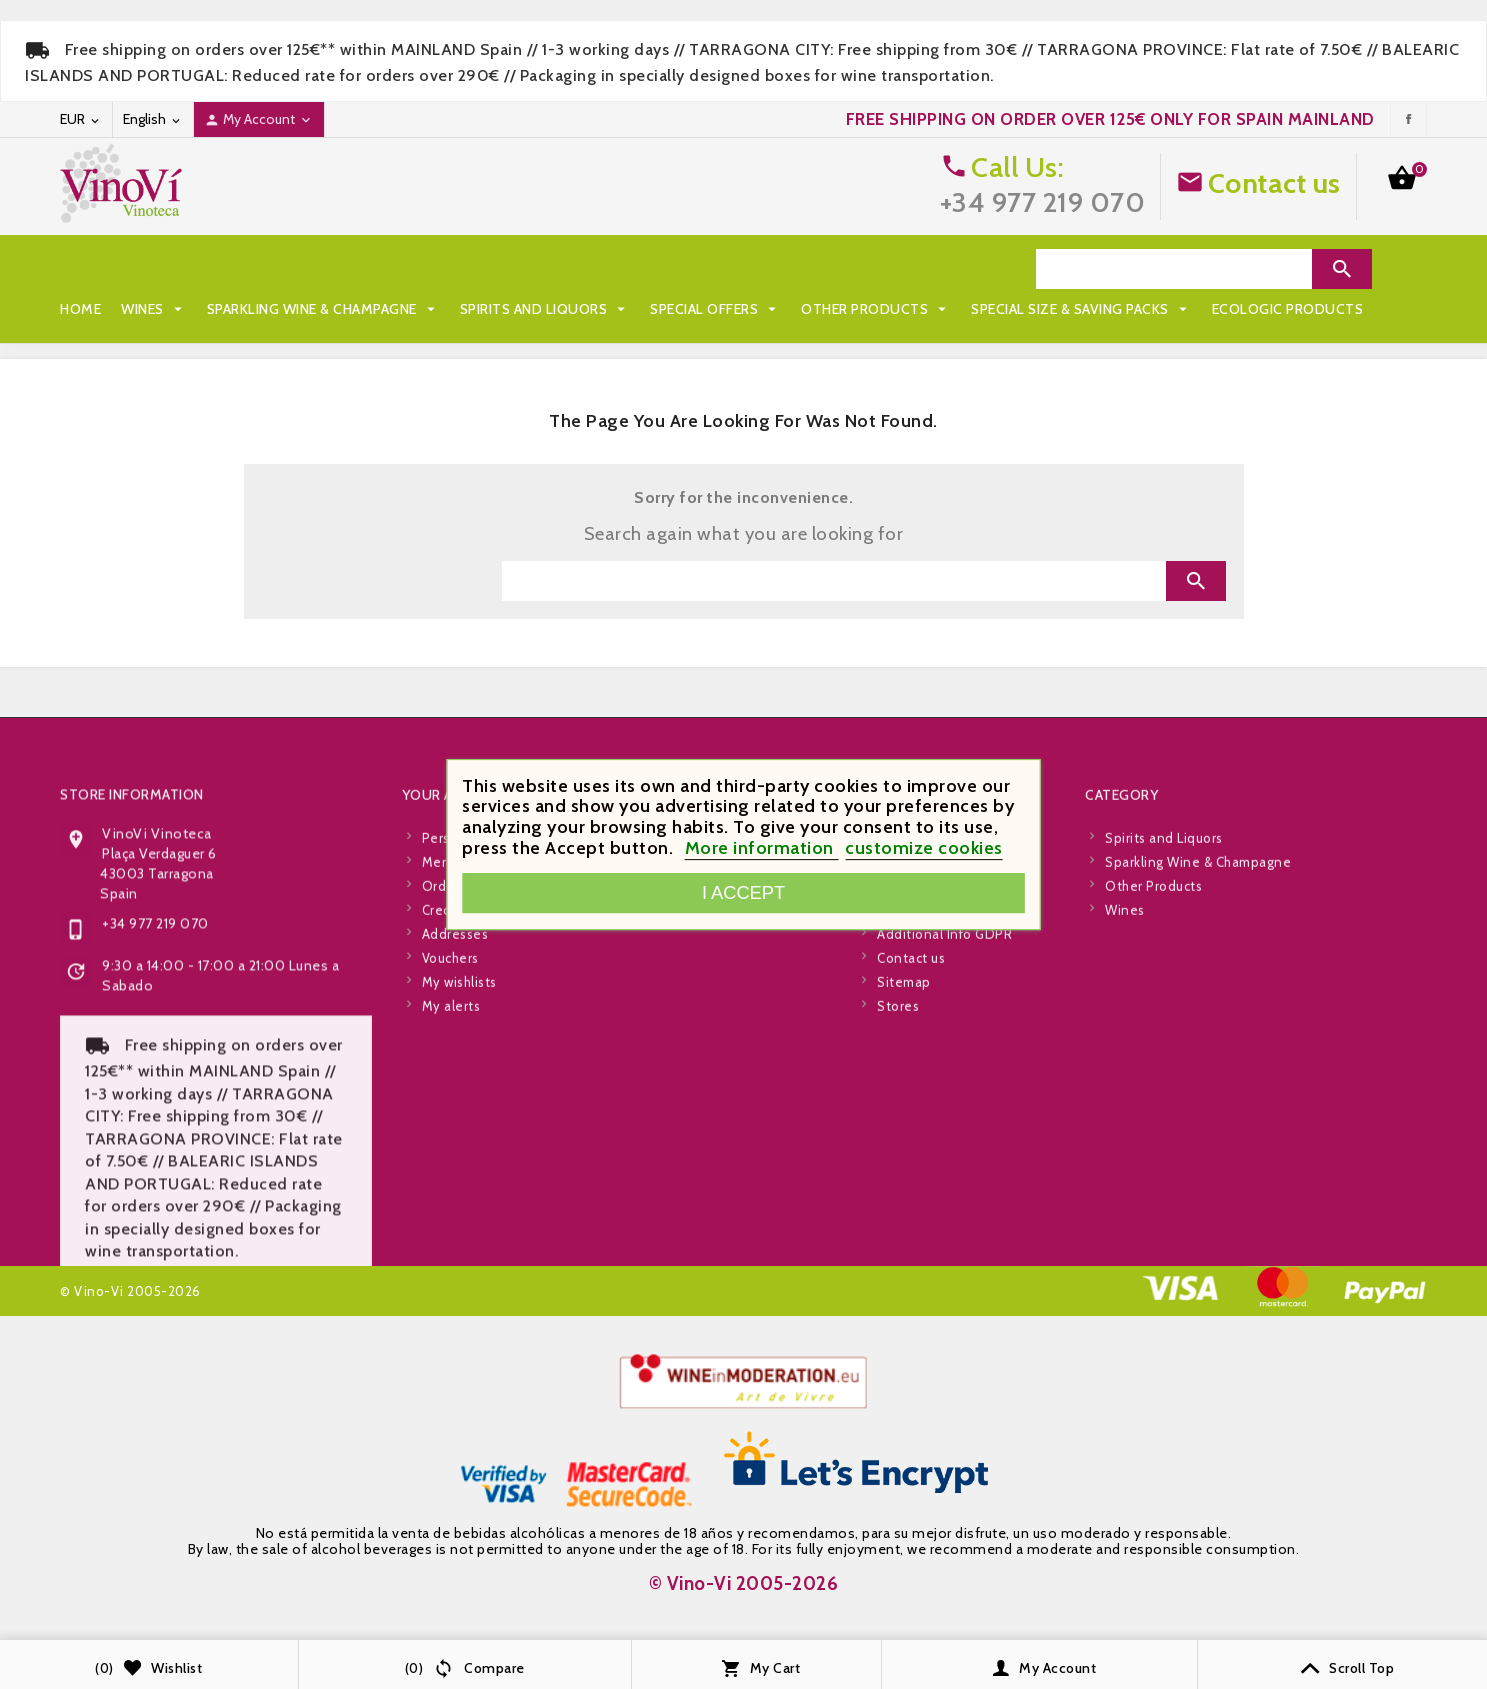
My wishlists (459, 1238)
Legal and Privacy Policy (952, 1118)
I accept (743, 892)
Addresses (455, 1190)
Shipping (905, 1094)
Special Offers (715, 269)
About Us (906, 1166)
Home (80, 269)
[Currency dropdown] (81, 119)
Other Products (876, 269)
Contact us (1274, 183)
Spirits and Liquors (545, 269)
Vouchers (450, 1214)
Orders (444, 1142)
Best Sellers (688, 1142)
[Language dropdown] (153, 119)
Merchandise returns (487, 1118)
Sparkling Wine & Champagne (323, 269)
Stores (898, 1262)
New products (693, 1118)
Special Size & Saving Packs (180, 309)
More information (762, 848)
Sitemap (904, 1238)
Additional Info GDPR (944, 1190)
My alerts (451, 1262)
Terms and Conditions (947, 1142)
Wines (154, 269)
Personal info (464, 1094)
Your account (457, 1051)
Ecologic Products (387, 309)
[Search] (1174, 269)
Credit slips (457, 1166)
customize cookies (924, 848)
